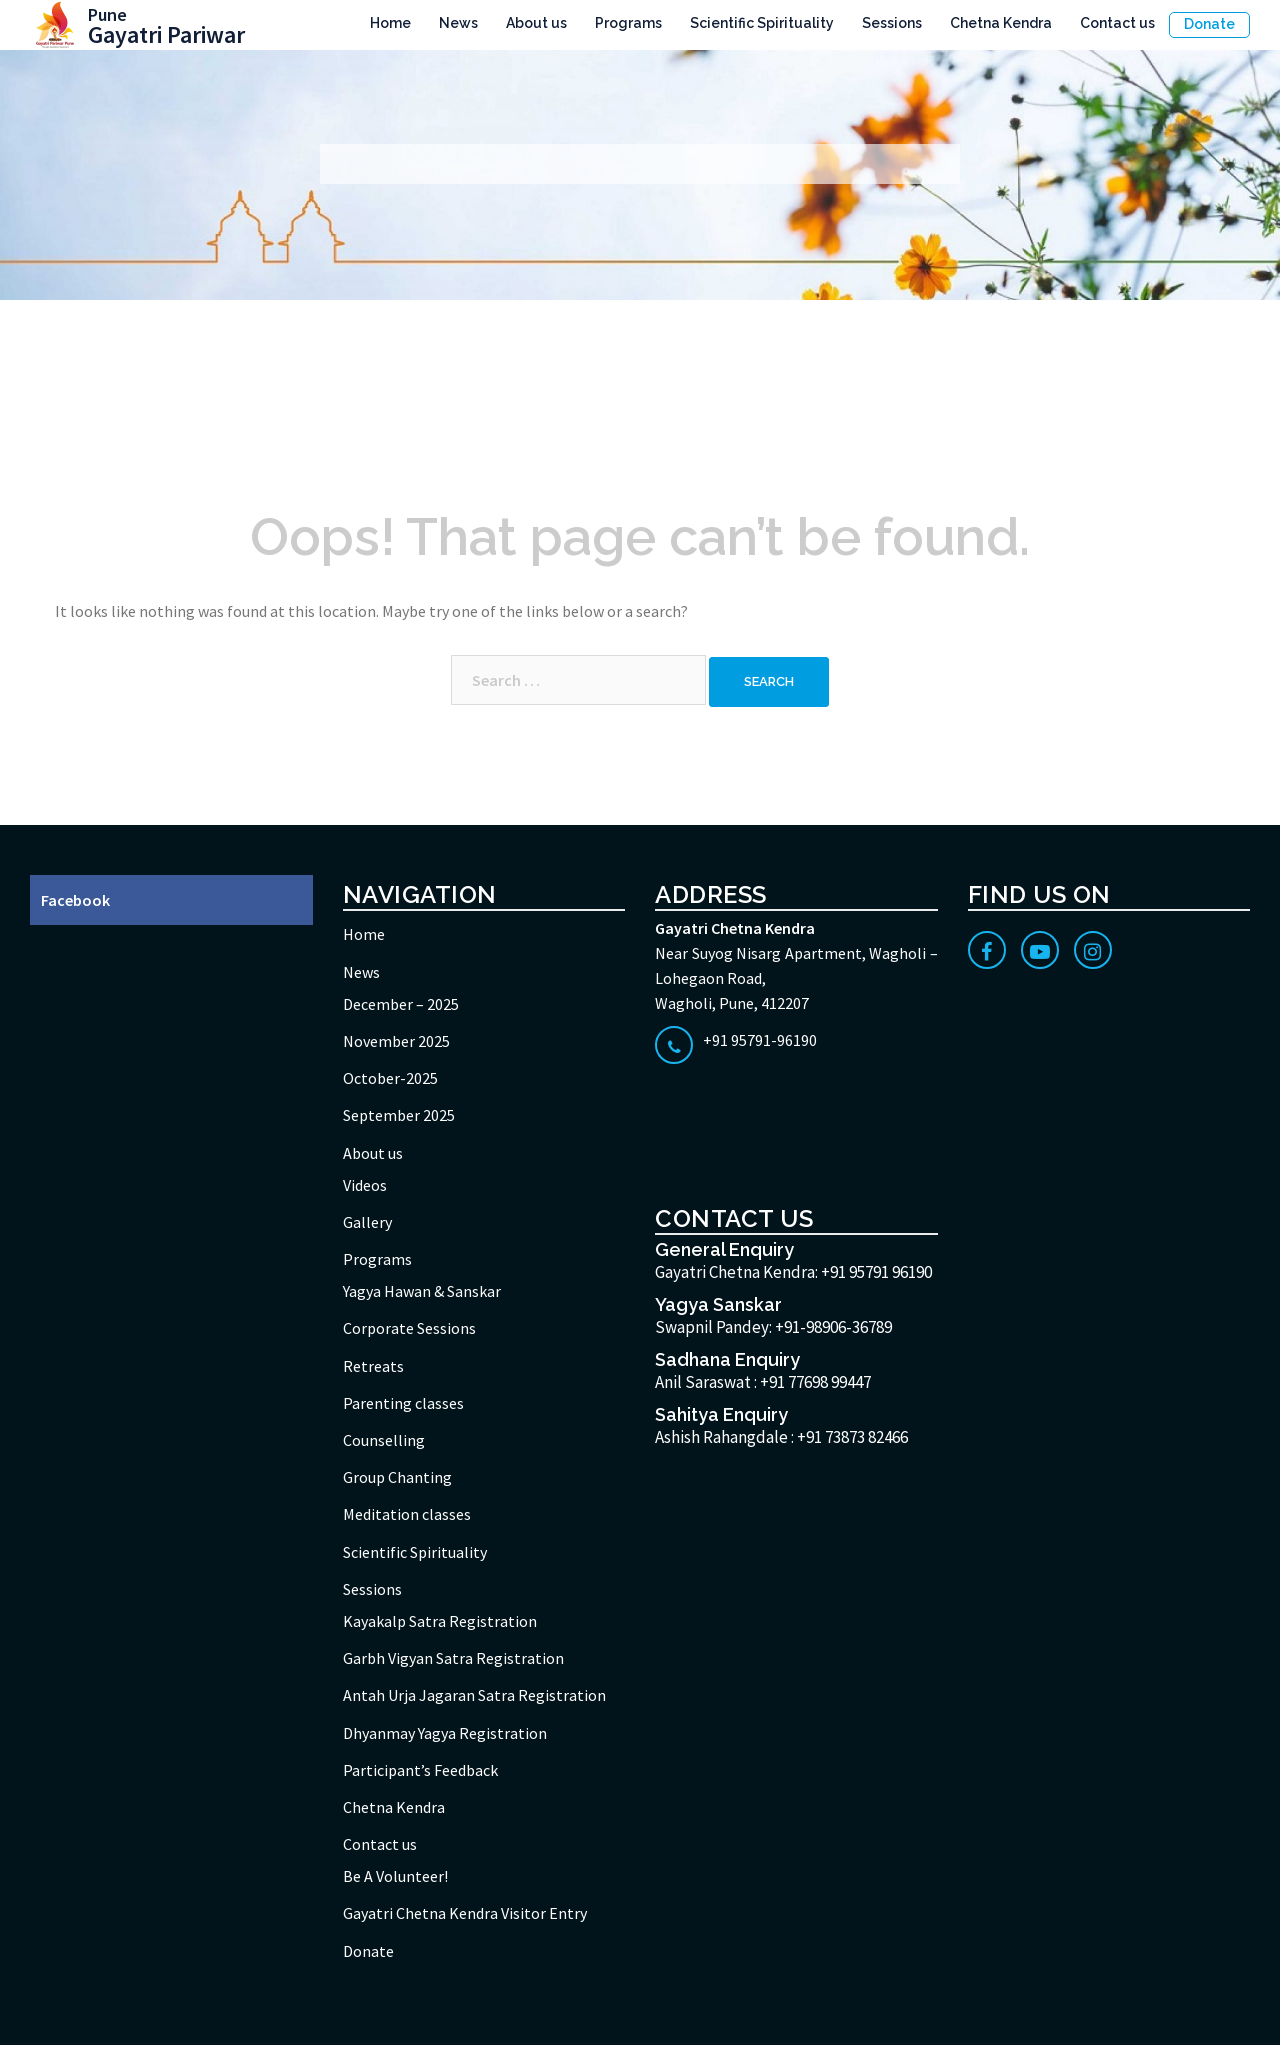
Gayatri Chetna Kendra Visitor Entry (465, 1913)
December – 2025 (401, 1004)
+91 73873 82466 (852, 1437)
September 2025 (399, 1115)
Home (390, 23)
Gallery (367, 1222)
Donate (1209, 24)
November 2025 (396, 1041)
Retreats (373, 1366)
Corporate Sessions (409, 1328)
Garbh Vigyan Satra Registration (453, 1658)
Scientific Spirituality (762, 23)
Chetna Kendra (1001, 23)
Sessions (892, 23)
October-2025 (390, 1078)
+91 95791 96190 (876, 1272)
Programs (628, 23)
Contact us (1117, 23)
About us (536, 23)
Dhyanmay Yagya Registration (445, 1733)
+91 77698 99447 (815, 1382)
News (458, 23)
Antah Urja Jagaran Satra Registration (474, 1695)
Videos (365, 1185)
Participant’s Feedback (420, 1770)
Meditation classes (407, 1514)
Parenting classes (403, 1403)
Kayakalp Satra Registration (440, 1621)
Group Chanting (397, 1477)
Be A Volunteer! (395, 1876)
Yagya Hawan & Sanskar (422, 1291)
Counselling (384, 1440)
